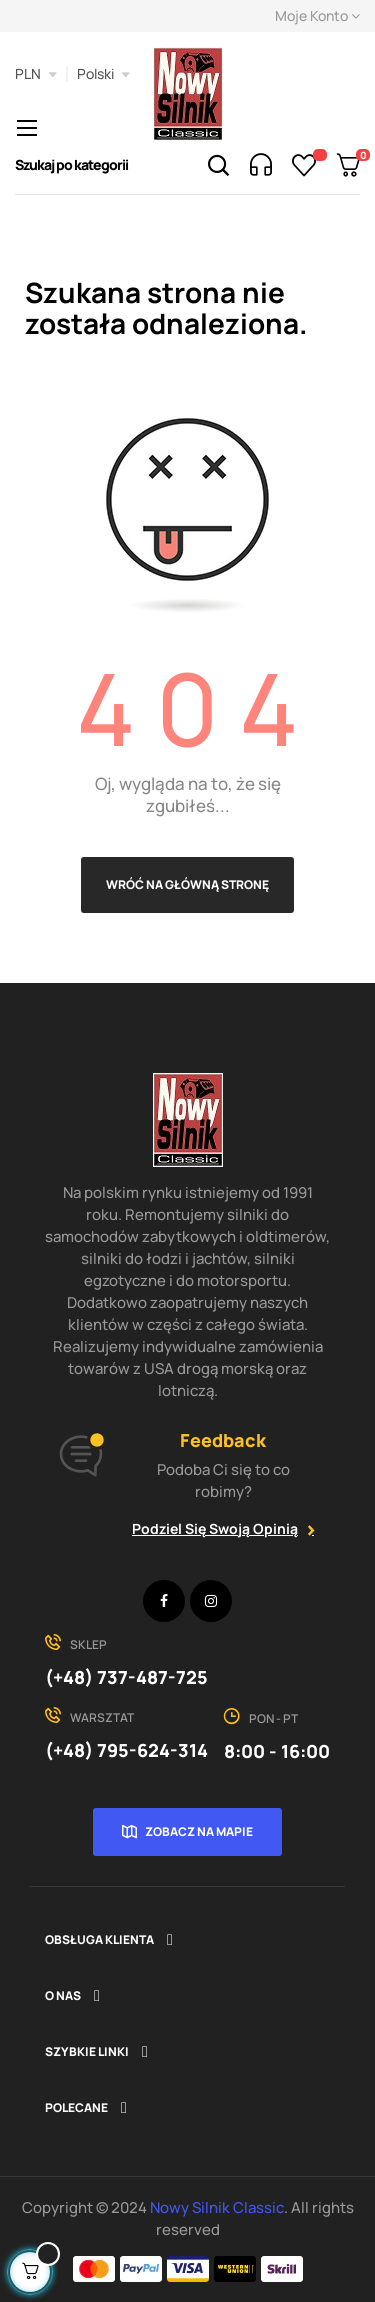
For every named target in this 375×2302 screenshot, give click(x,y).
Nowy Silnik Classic (217, 2207)
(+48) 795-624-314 (126, 1750)
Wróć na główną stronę (187, 884)
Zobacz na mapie (199, 1831)
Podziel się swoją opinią (215, 1528)
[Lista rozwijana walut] (36, 74)
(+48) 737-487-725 (126, 1677)
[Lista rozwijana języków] (103, 74)
